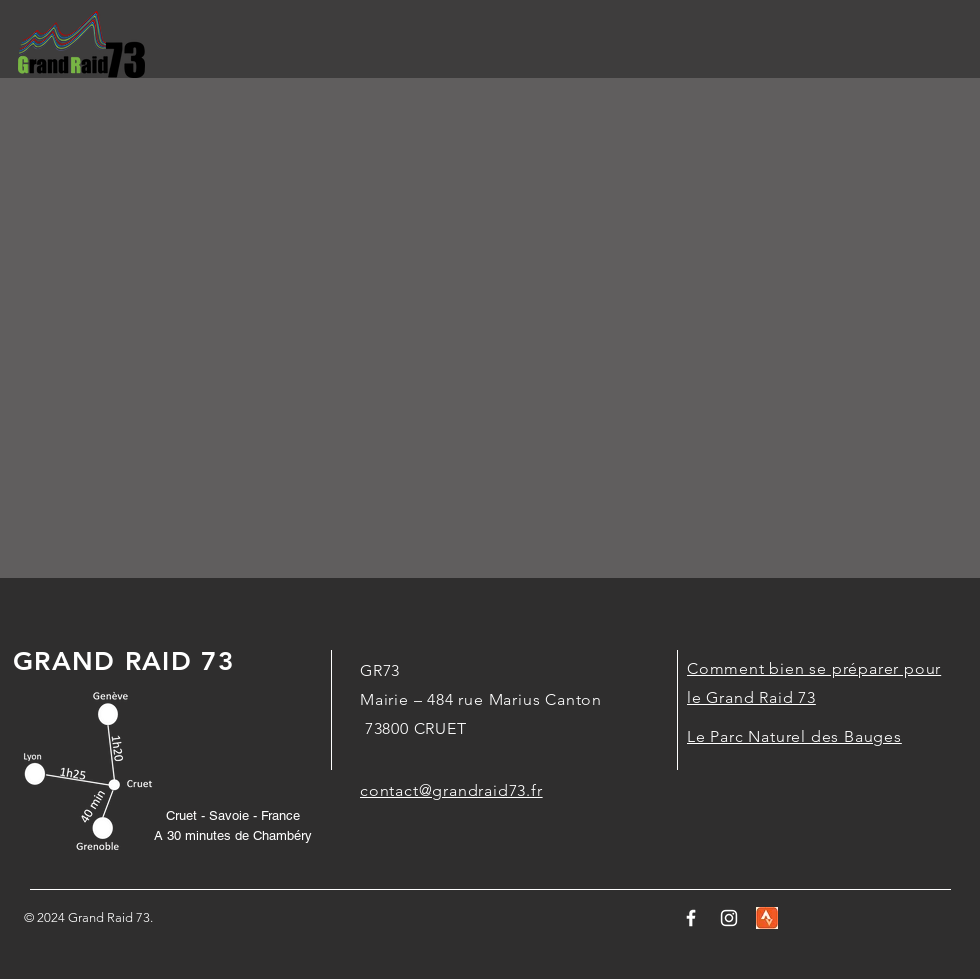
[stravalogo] (767, 918)
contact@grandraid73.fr (451, 790)
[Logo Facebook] (691, 918)
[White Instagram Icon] (729, 918)
